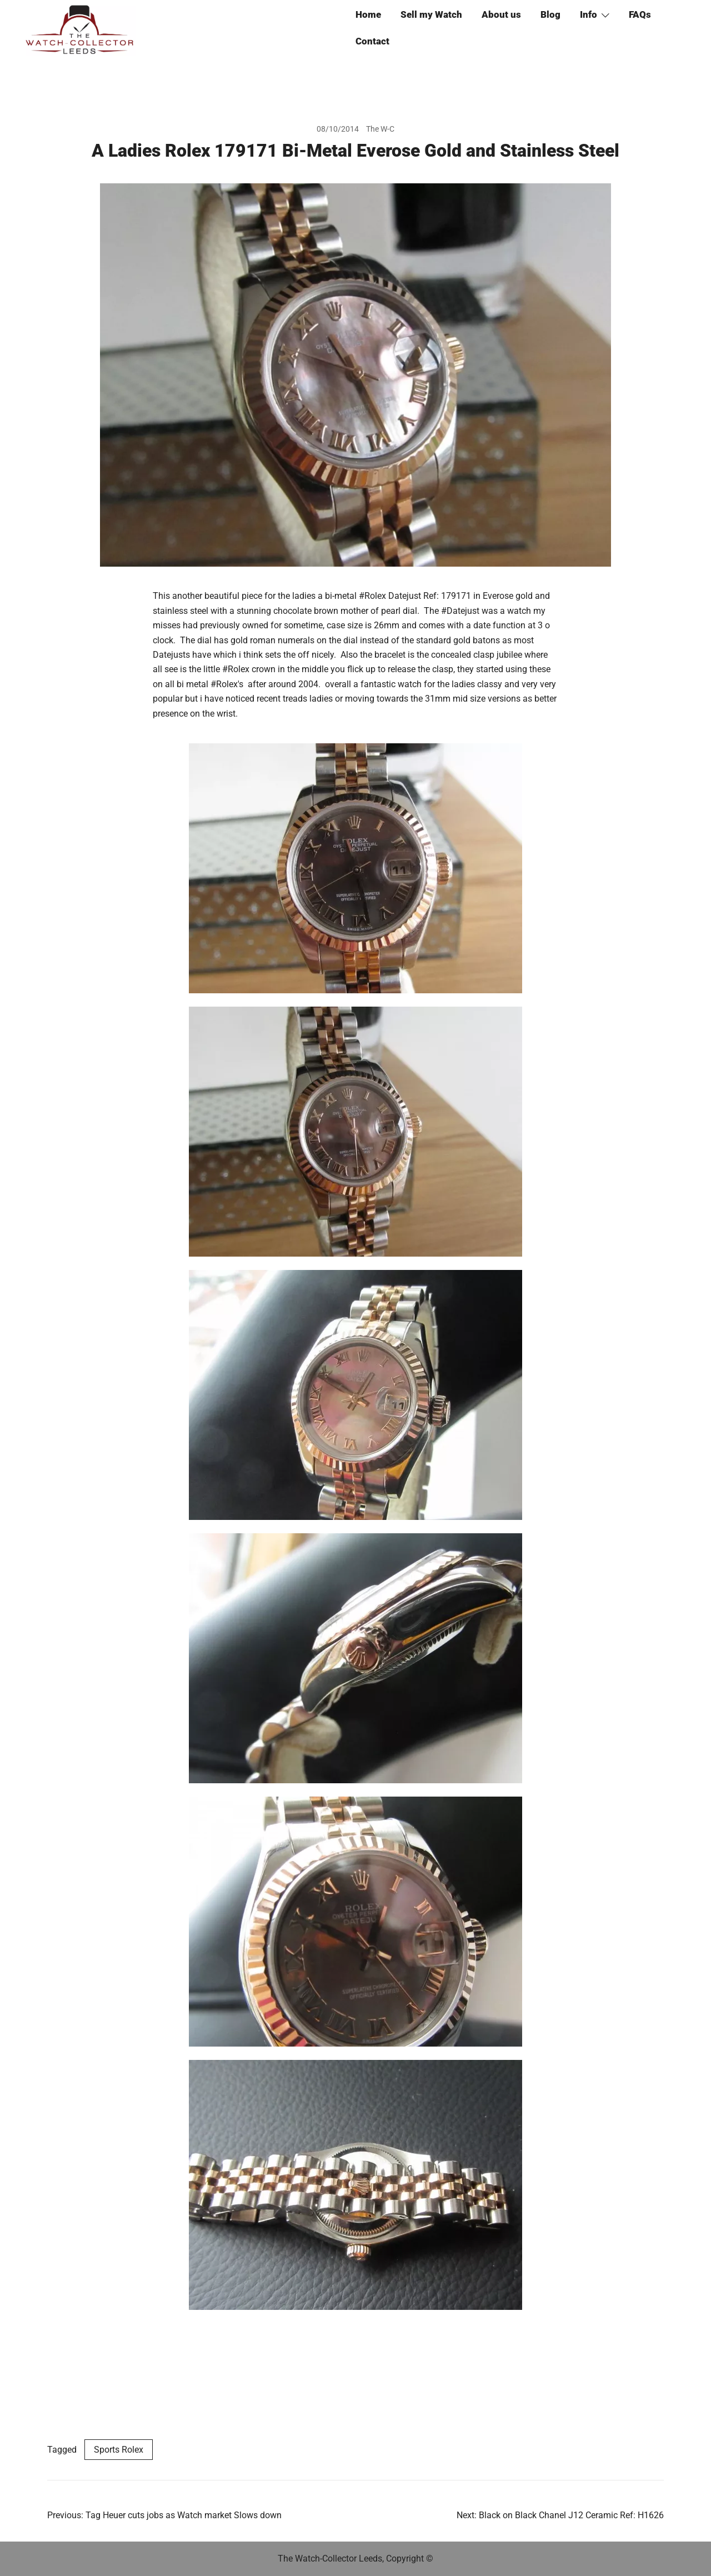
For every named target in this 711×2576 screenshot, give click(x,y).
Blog (550, 14)
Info (588, 14)
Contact (372, 41)
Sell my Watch (431, 14)
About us (501, 14)
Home (368, 14)
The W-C (380, 128)
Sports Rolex (118, 2449)
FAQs (640, 14)
